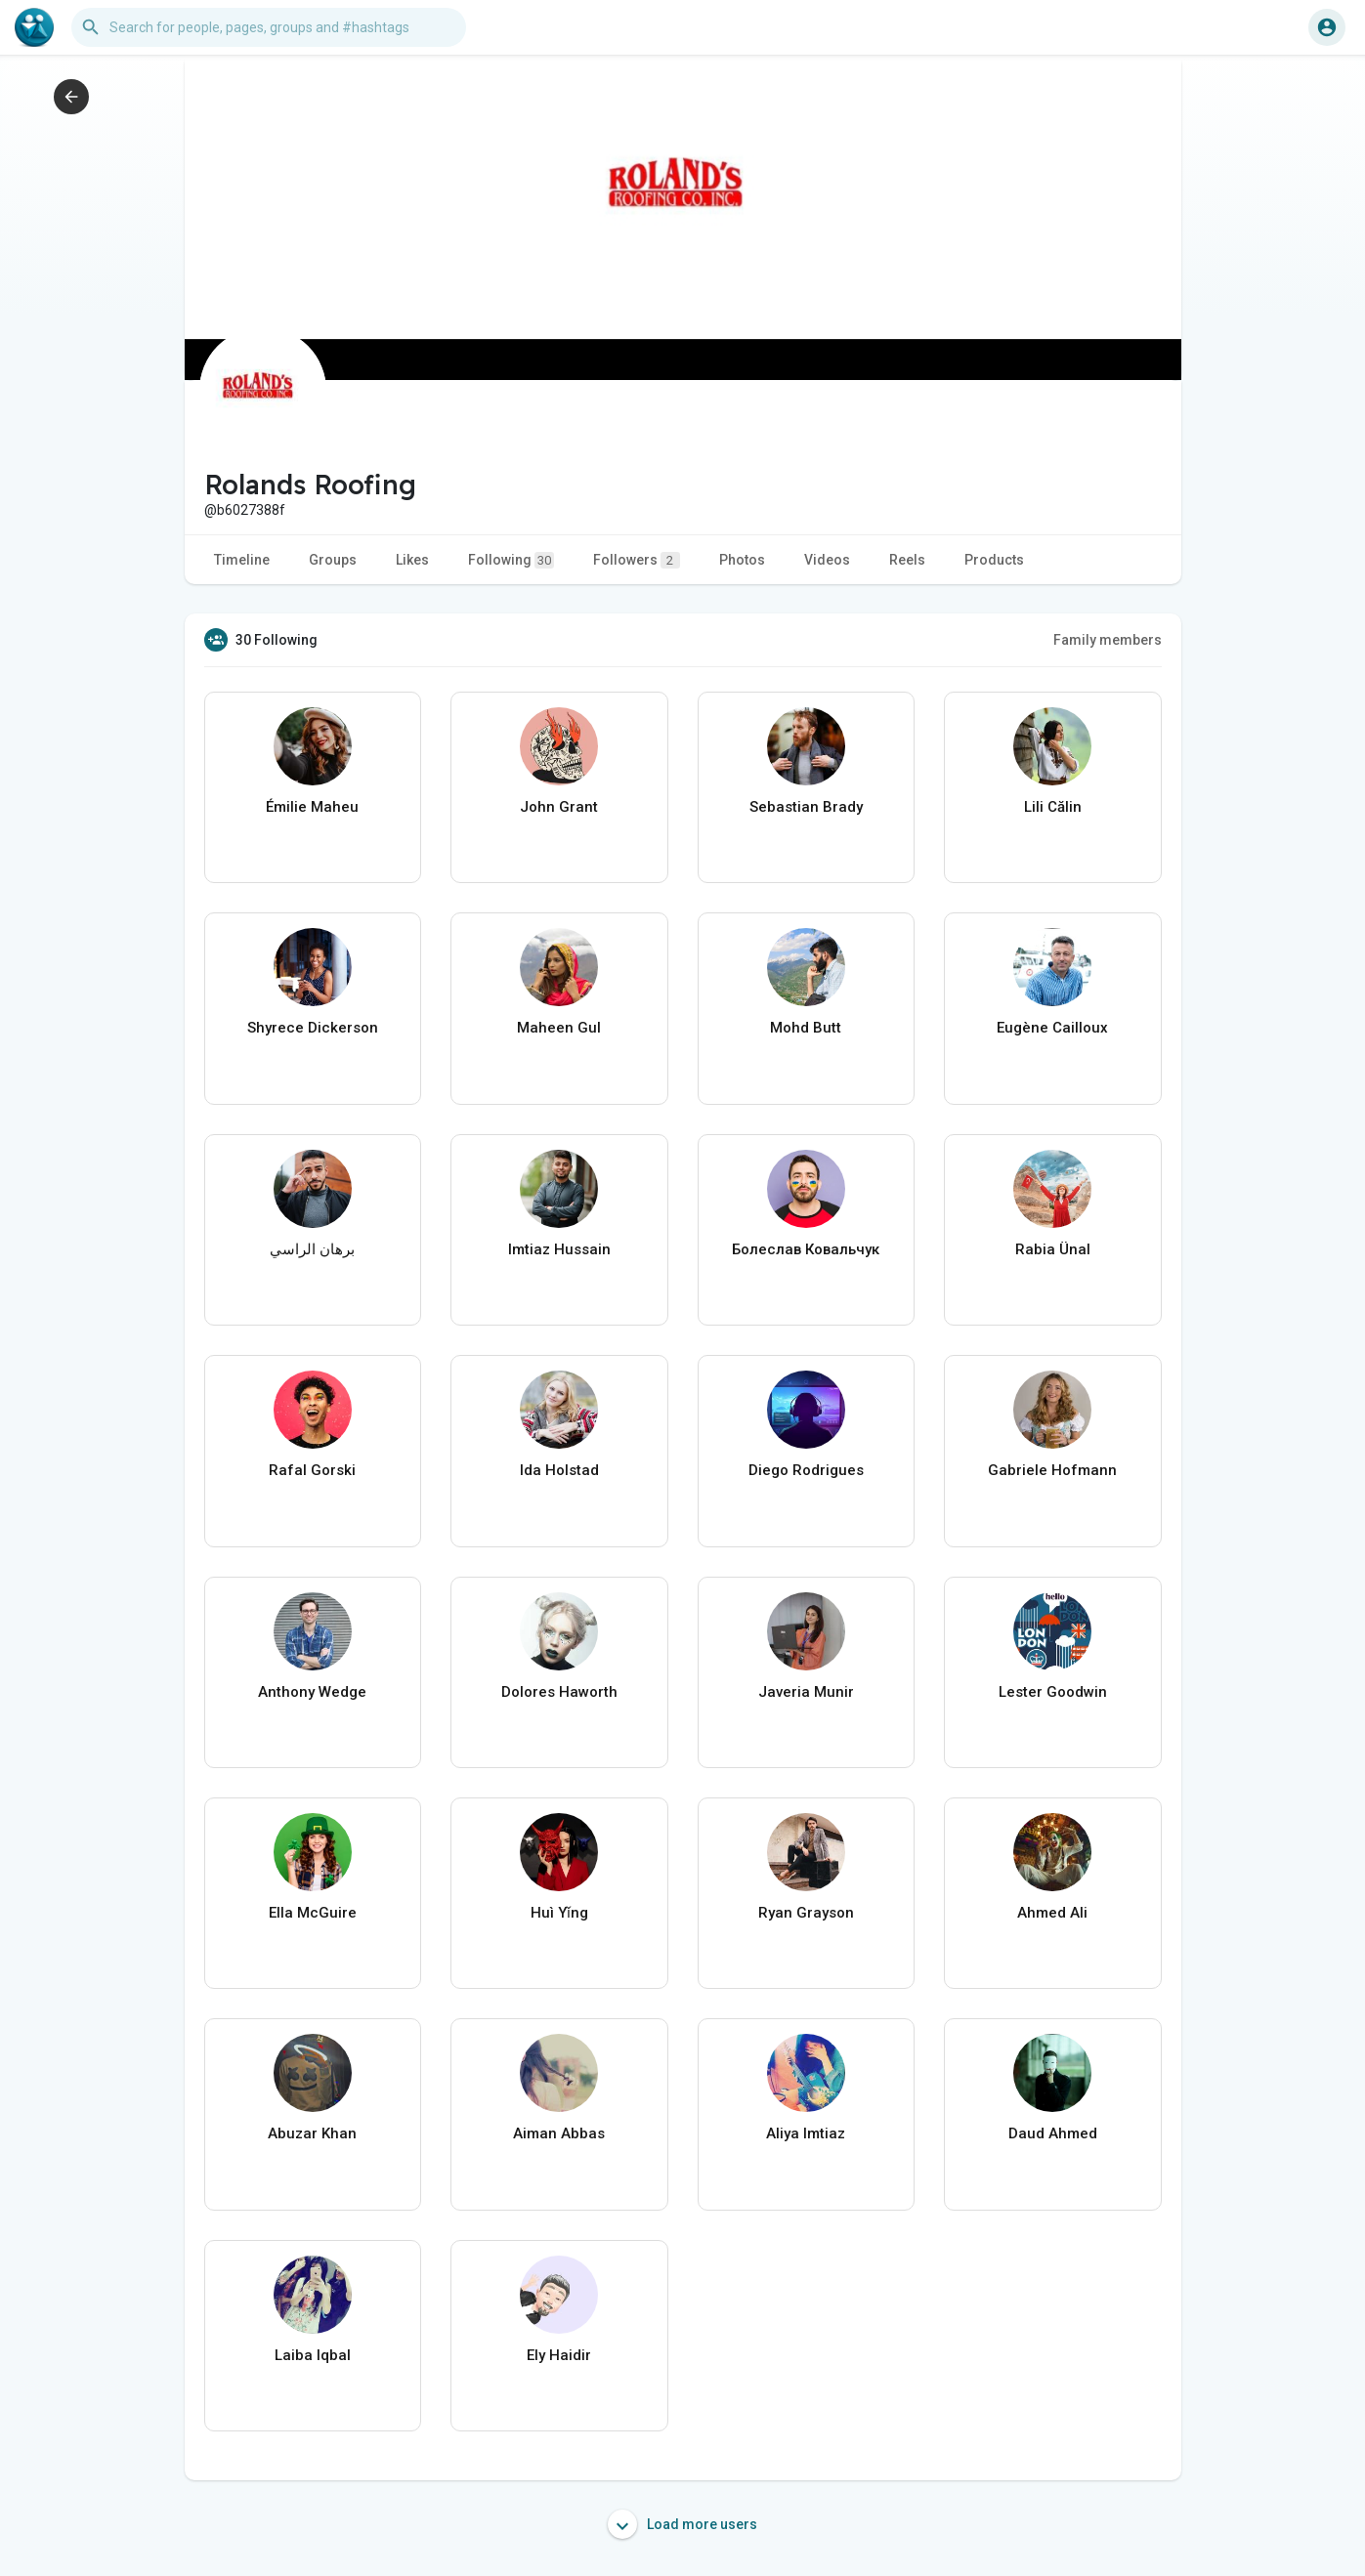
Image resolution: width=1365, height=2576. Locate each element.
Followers (636, 560)
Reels (907, 560)
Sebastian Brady (806, 807)
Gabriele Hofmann (1052, 1470)
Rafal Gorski (312, 1470)
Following (511, 560)
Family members (1107, 640)
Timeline (242, 560)
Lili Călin (1053, 807)
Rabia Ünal (1052, 1249)
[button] (268, 27)
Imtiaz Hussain (559, 1249)
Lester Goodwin (1053, 1692)
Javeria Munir (806, 1692)
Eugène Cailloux (1052, 1027)
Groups (333, 560)
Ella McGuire (313, 1912)
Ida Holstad (559, 1470)
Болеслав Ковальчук (805, 1249)
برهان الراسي (312, 1249)
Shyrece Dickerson (312, 1027)
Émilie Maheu (312, 807)
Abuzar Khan (312, 2133)
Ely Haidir (559, 2355)
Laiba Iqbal (313, 2355)
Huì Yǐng (559, 1912)
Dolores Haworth (559, 1692)
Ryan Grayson (806, 1912)
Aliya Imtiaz (805, 2133)
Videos (827, 560)
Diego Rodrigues (806, 1470)
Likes (412, 560)
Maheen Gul (559, 1027)
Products (994, 560)
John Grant (559, 807)
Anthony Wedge (312, 1692)
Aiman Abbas (559, 2133)
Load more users (682, 2524)
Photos (742, 560)
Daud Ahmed (1052, 2133)
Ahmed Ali (1052, 1912)
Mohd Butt (805, 1027)
